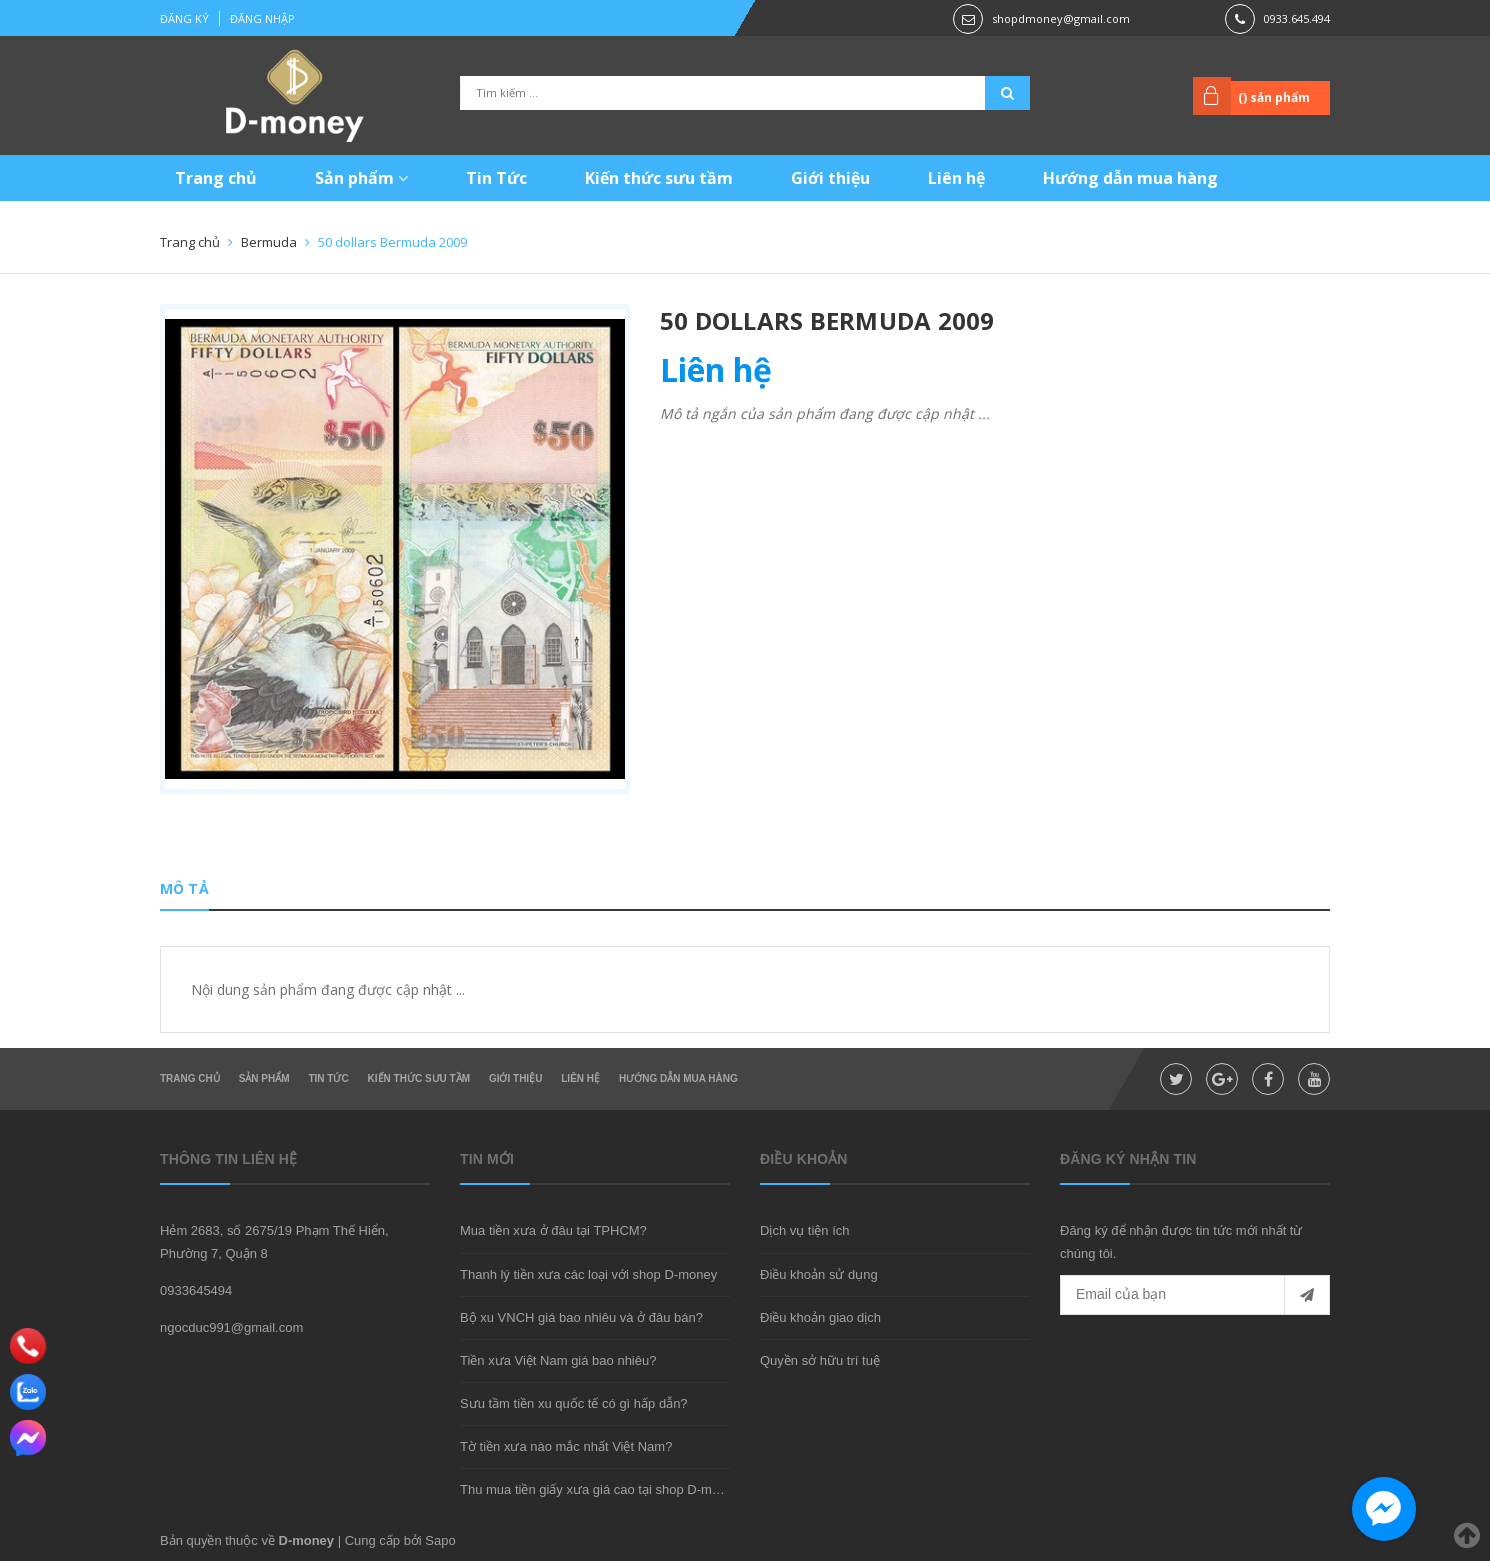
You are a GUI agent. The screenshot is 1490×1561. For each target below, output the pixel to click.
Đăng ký (184, 18)
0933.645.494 (1297, 18)
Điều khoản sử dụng (819, 1274)
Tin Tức (496, 178)
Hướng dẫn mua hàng (1130, 178)
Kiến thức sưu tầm (659, 178)
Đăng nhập (262, 18)
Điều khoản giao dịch (820, 1317)
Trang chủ (216, 178)
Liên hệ (956, 178)
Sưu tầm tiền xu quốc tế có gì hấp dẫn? (574, 1403)
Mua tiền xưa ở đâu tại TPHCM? (553, 1230)
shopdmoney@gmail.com (1061, 18)
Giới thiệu (830, 178)
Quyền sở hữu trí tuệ (820, 1360)
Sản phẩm (361, 178)
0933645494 (196, 1290)
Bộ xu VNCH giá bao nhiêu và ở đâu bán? (581, 1317)
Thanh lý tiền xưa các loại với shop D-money (588, 1274)
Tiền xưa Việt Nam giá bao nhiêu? (558, 1360)
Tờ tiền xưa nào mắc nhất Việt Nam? (566, 1446)
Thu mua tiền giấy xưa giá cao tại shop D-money (600, 1489)
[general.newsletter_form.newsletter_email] (1195, 1295)
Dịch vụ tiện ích (805, 1230)
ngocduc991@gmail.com (231, 1327)
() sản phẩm (1274, 97)
